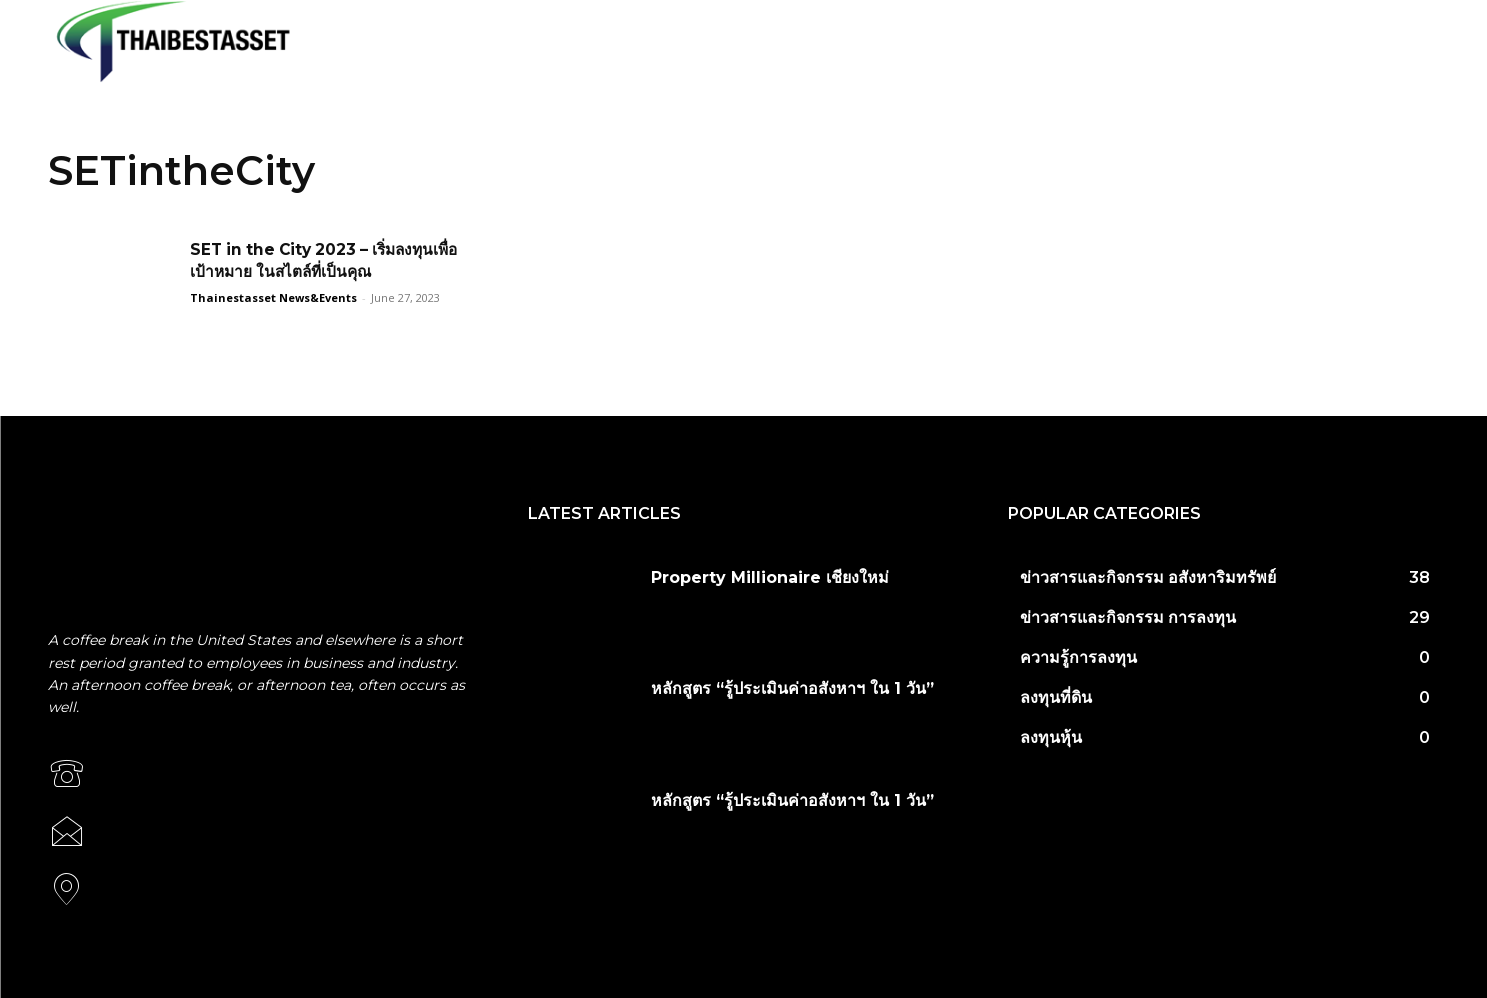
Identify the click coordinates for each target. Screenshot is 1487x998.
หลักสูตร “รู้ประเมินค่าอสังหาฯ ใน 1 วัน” (792, 688)
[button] (1420, 41)
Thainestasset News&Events (273, 297)
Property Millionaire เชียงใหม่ (770, 577)
